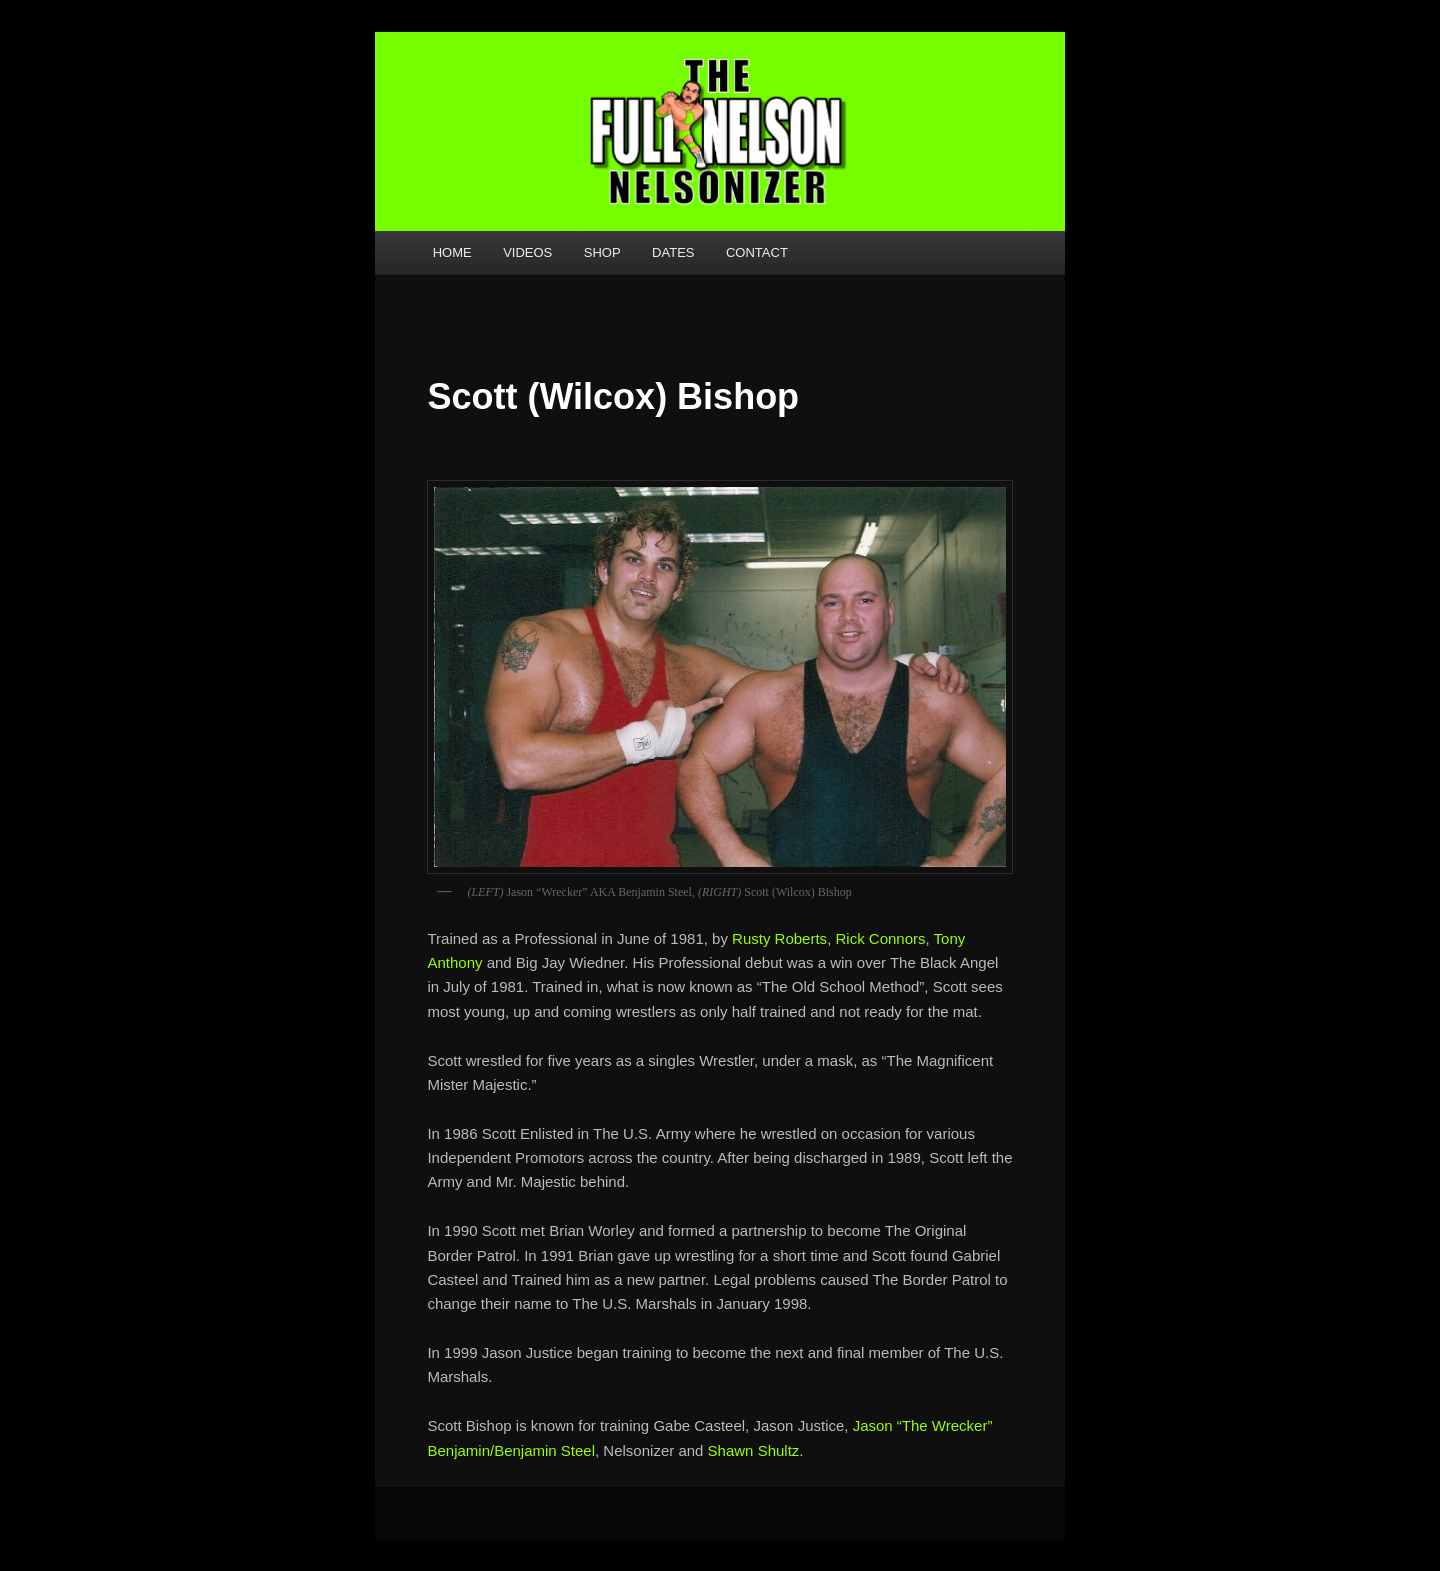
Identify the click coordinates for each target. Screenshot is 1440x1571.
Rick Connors (880, 938)
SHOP (602, 252)
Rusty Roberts (779, 938)
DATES (673, 252)
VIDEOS (527, 252)
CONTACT (757, 252)
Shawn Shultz (754, 1450)
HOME (452, 252)
